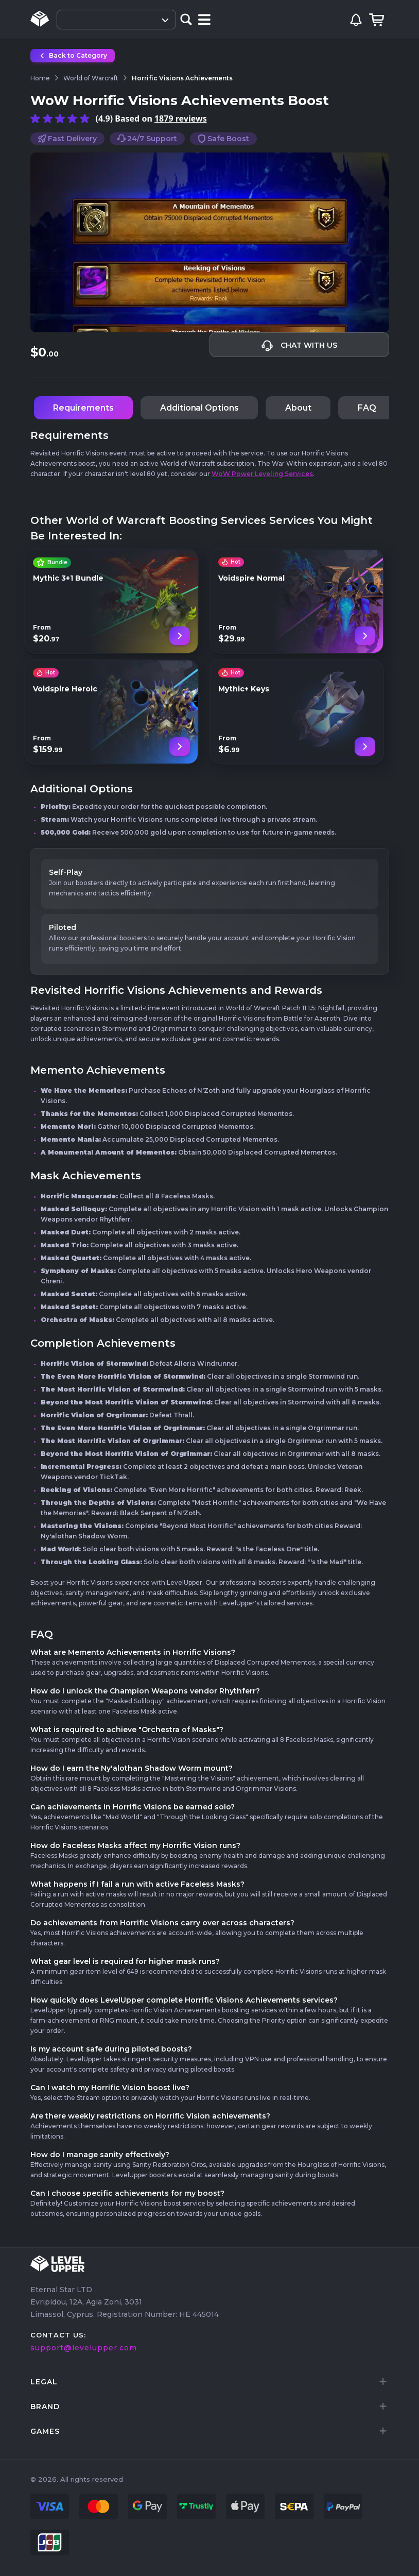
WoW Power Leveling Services (262, 474)
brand (45, 2406)
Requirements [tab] (83, 408)
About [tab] (298, 408)
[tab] (209, 2381)
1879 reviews (180, 118)
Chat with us (299, 346)
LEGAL (44, 2381)
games (45, 2431)
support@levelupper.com (83, 2347)
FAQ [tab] (367, 408)
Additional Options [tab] (199, 408)
